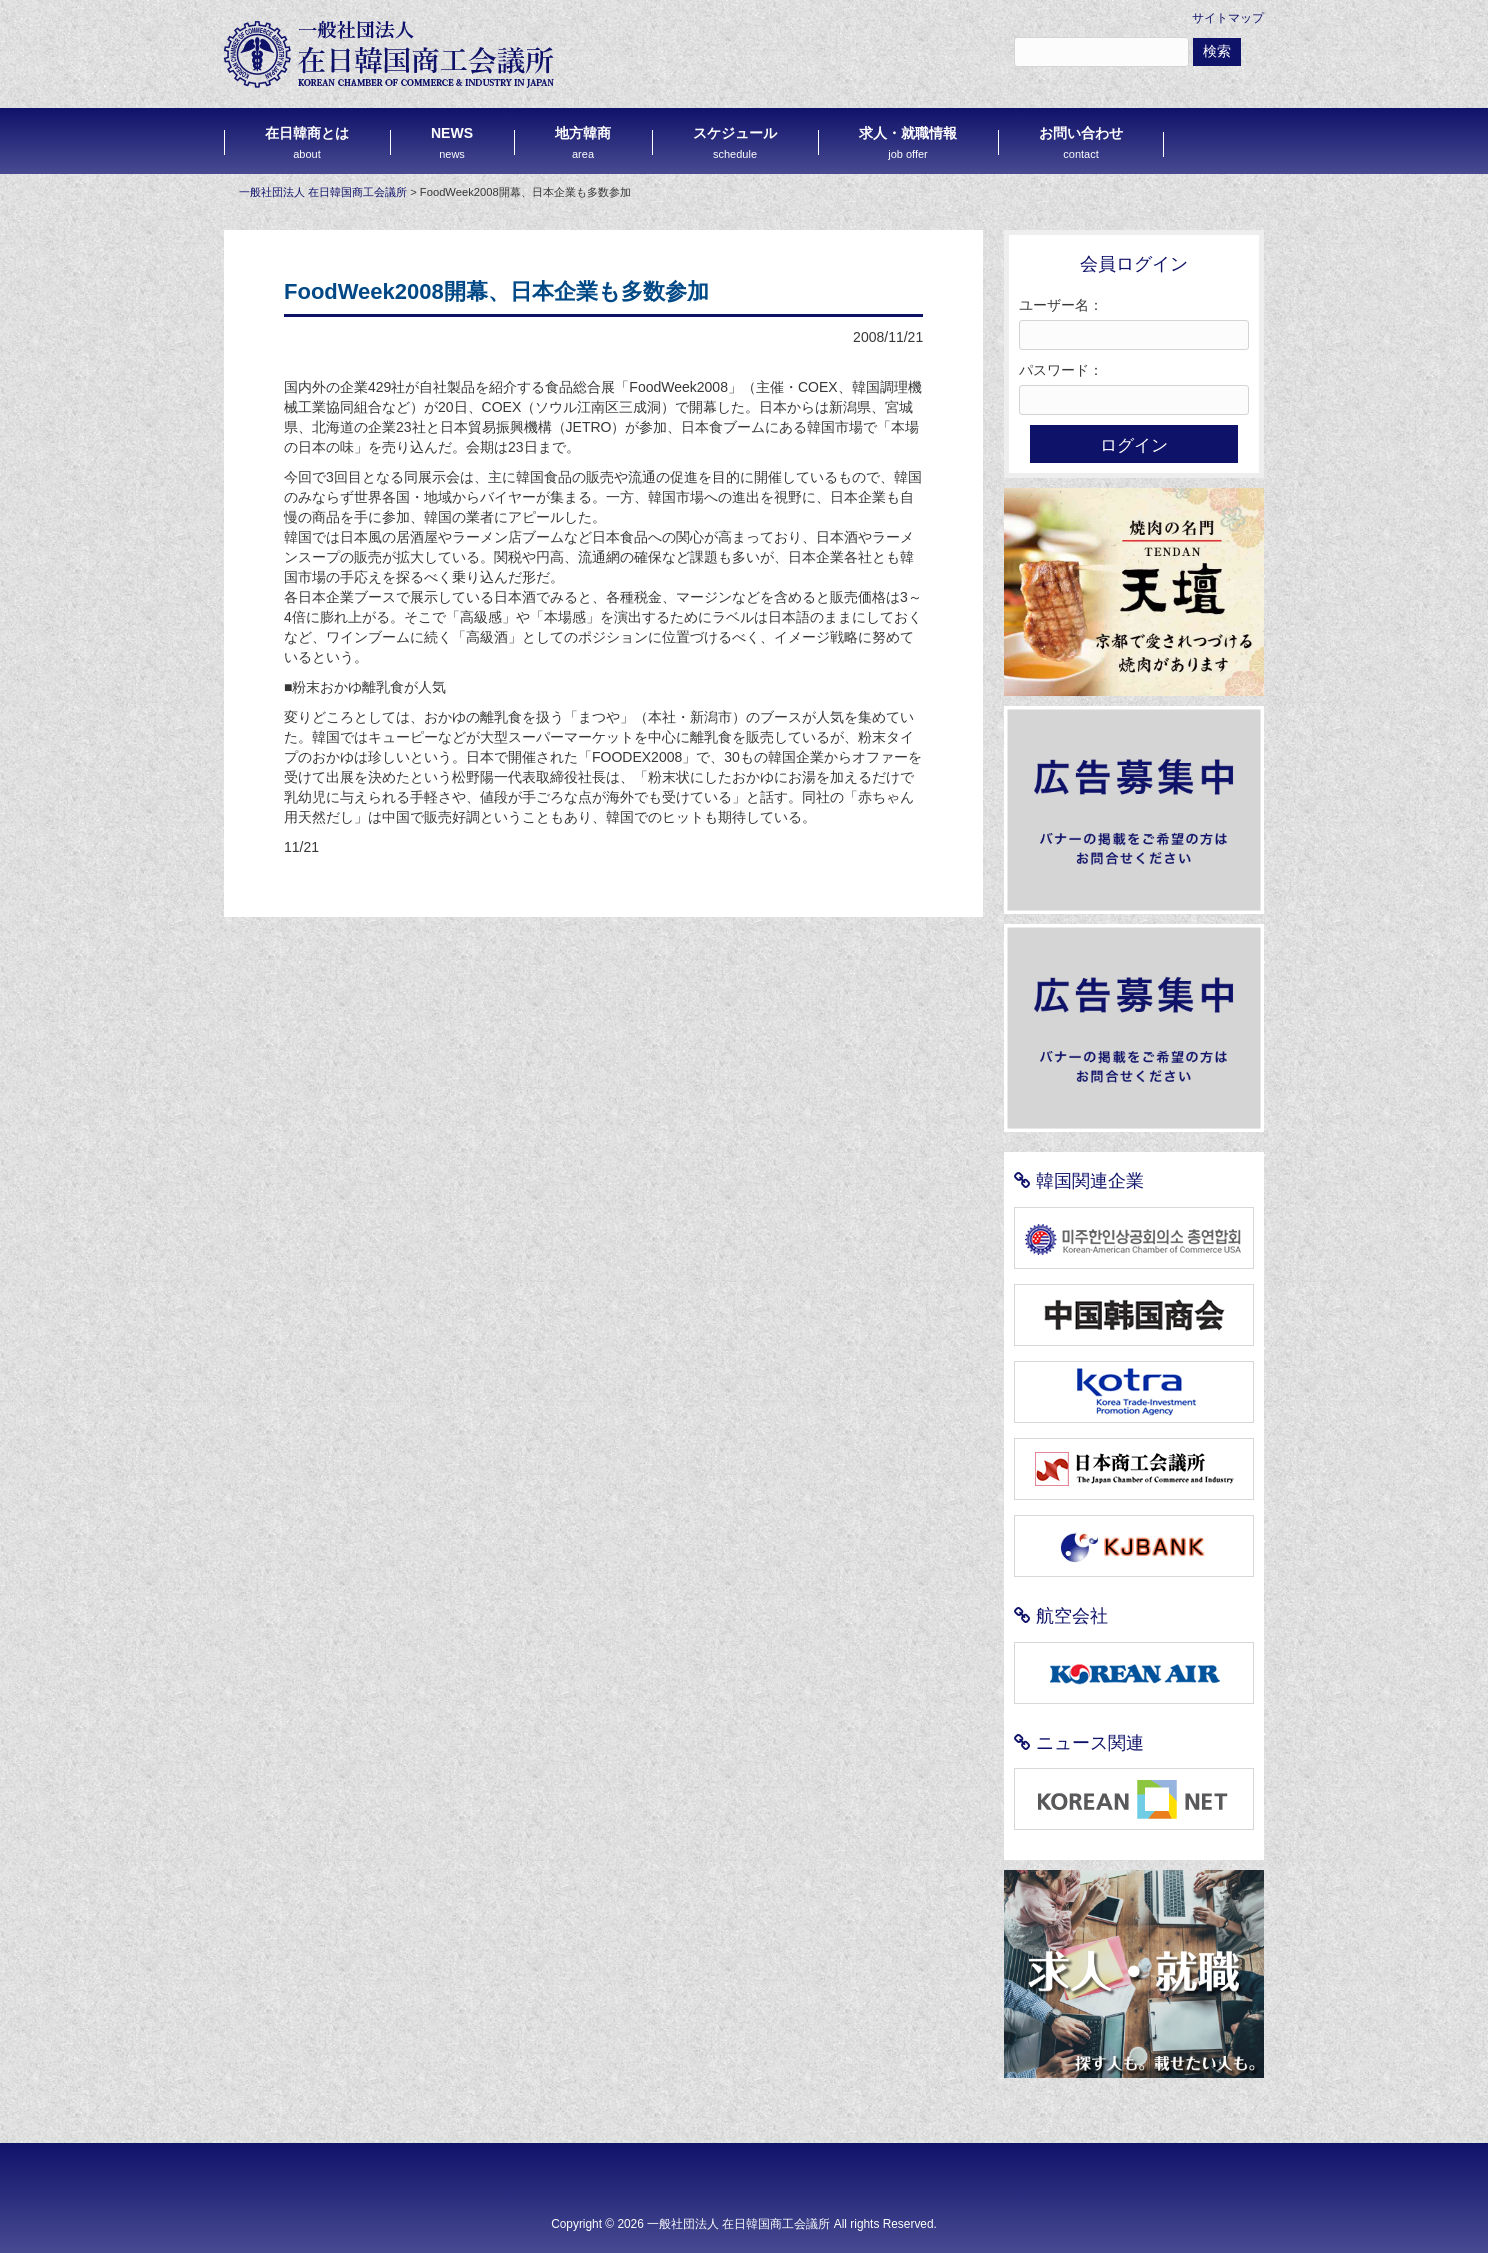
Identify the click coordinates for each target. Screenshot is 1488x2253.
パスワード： (1061, 370)
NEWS (452, 142)
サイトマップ (1228, 18)
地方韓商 (583, 142)
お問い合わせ (1081, 142)
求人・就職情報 (908, 142)
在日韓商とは (307, 142)
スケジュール (735, 142)
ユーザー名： (1061, 305)
